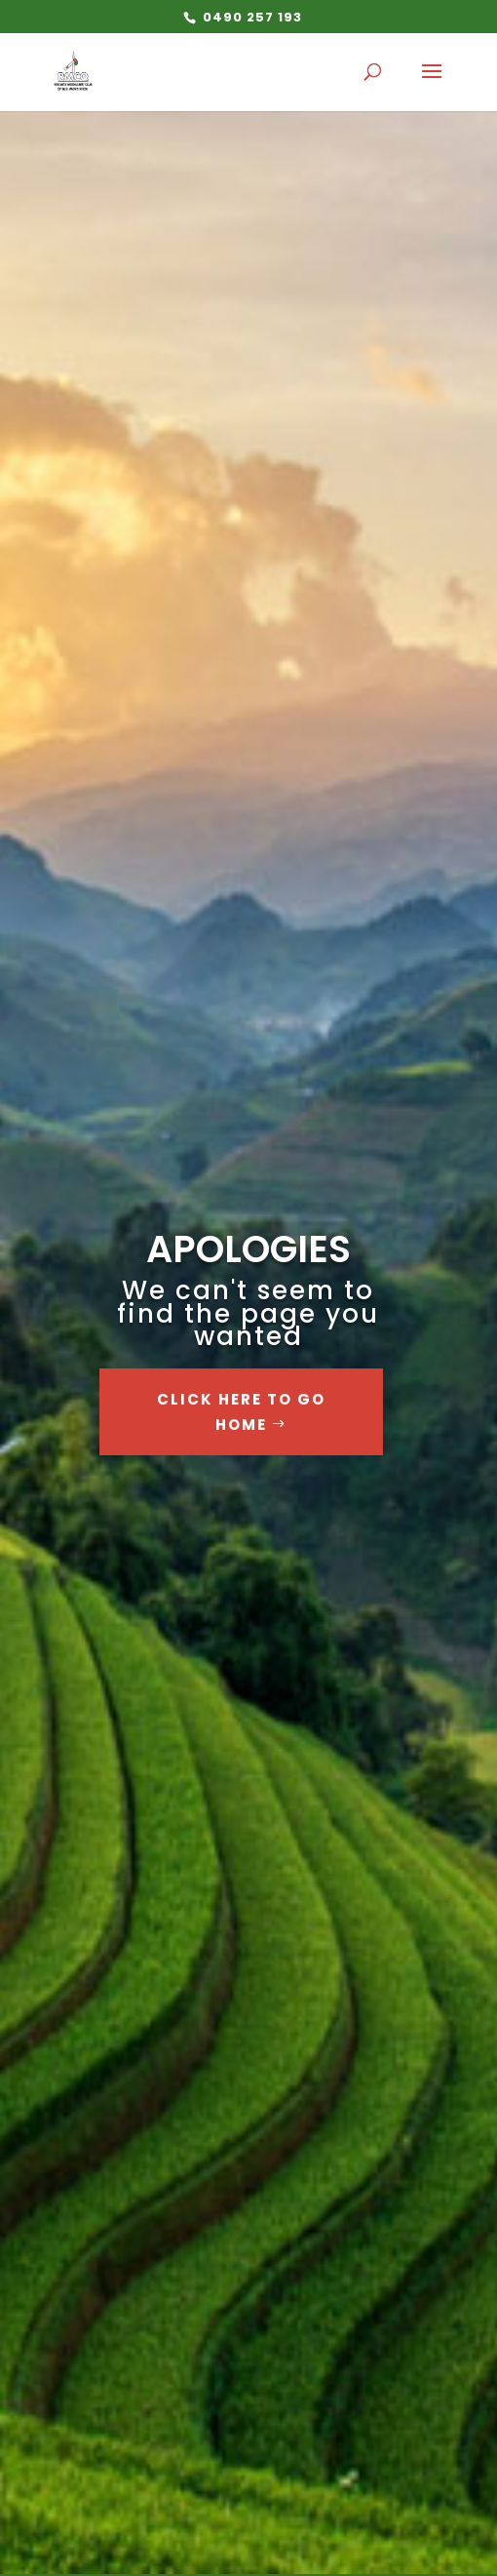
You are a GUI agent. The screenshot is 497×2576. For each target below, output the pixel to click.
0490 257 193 (250, 17)
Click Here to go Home (241, 1412)
